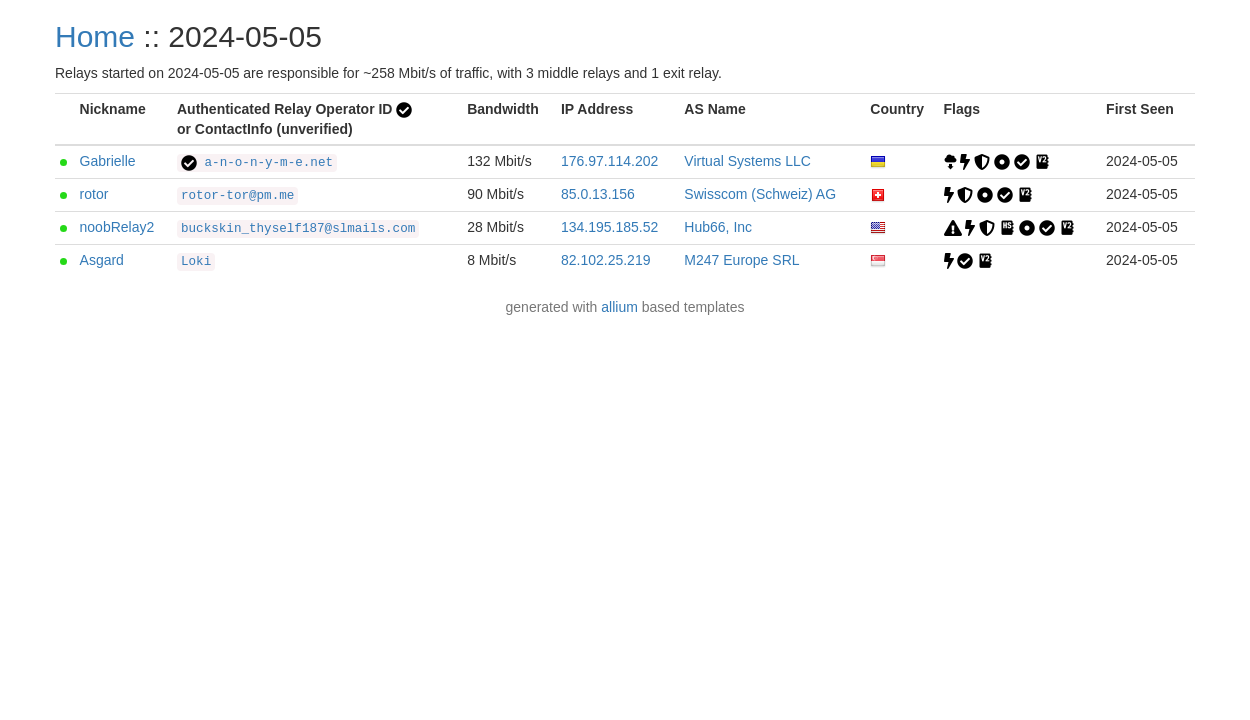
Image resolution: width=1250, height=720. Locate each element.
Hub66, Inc (718, 227)
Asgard (102, 260)
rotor (94, 194)
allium (619, 307)
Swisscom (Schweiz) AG (760, 194)
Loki (196, 262)
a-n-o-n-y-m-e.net (257, 163)
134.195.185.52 (609, 227)
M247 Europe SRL (741, 260)
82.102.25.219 (606, 260)
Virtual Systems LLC (747, 161)
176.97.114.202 (609, 161)
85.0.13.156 (598, 194)
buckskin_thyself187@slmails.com (298, 229)
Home (95, 36)
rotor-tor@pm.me (237, 196)
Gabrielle (108, 161)
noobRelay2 (117, 227)
